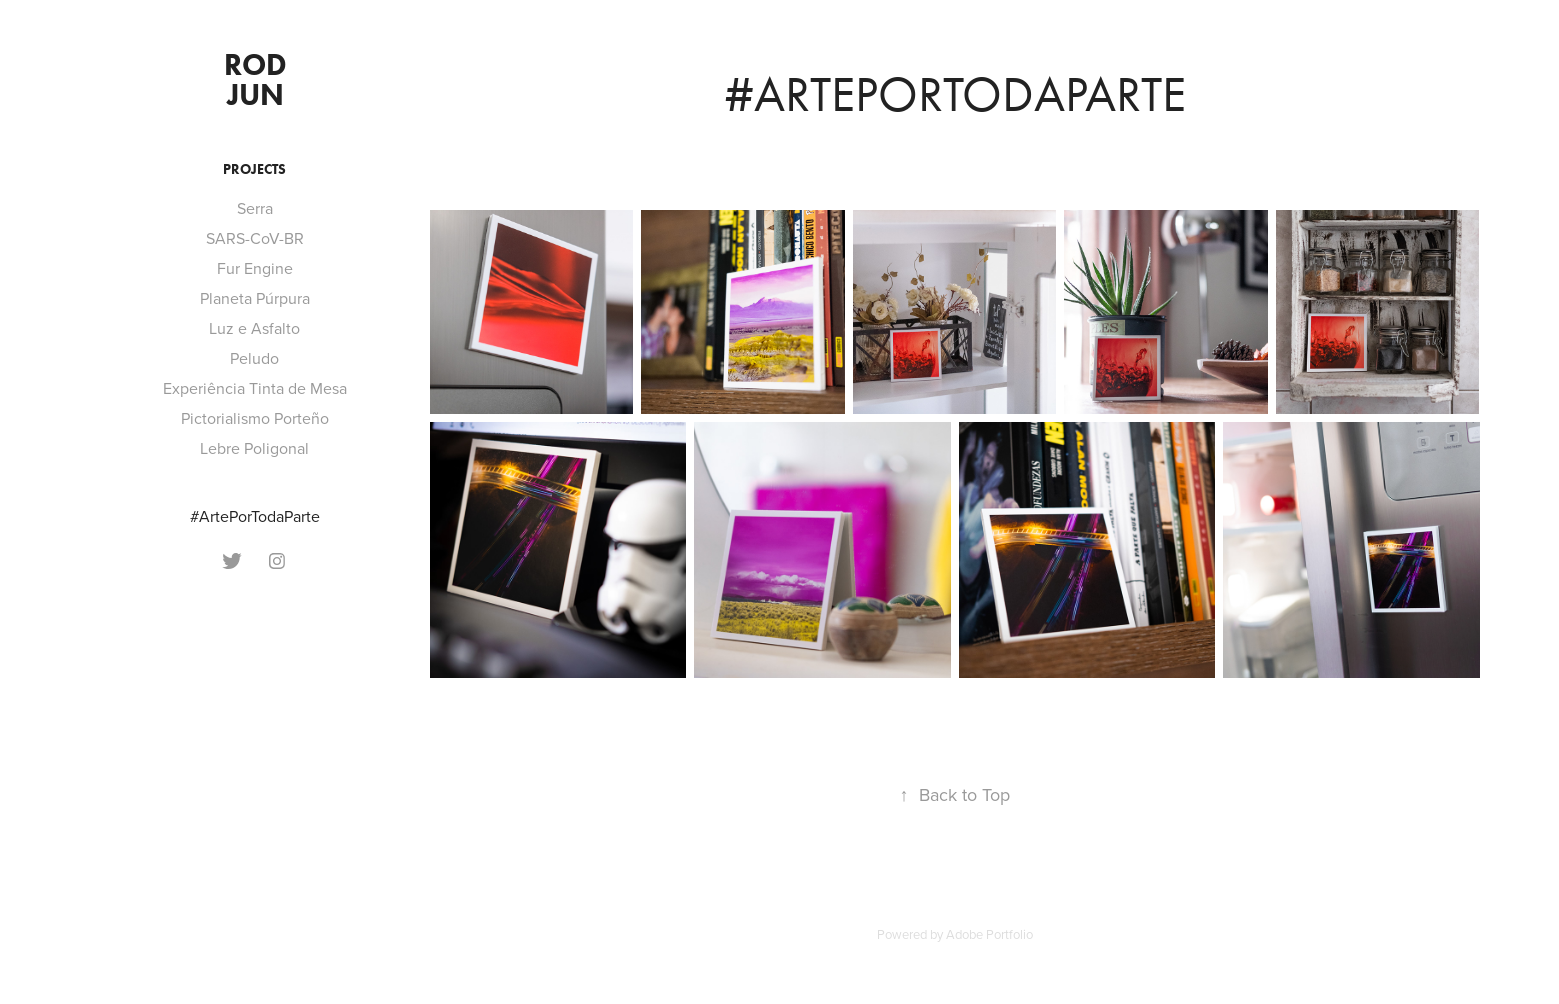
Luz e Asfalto (254, 328)
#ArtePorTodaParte (255, 516)
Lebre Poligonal (254, 448)
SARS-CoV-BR (255, 238)
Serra (255, 208)
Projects (254, 169)
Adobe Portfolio (989, 934)
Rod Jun (259, 79)
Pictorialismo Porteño (255, 418)
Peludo (254, 358)
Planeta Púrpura (255, 298)
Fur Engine (255, 268)
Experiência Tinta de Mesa (255, 388)
